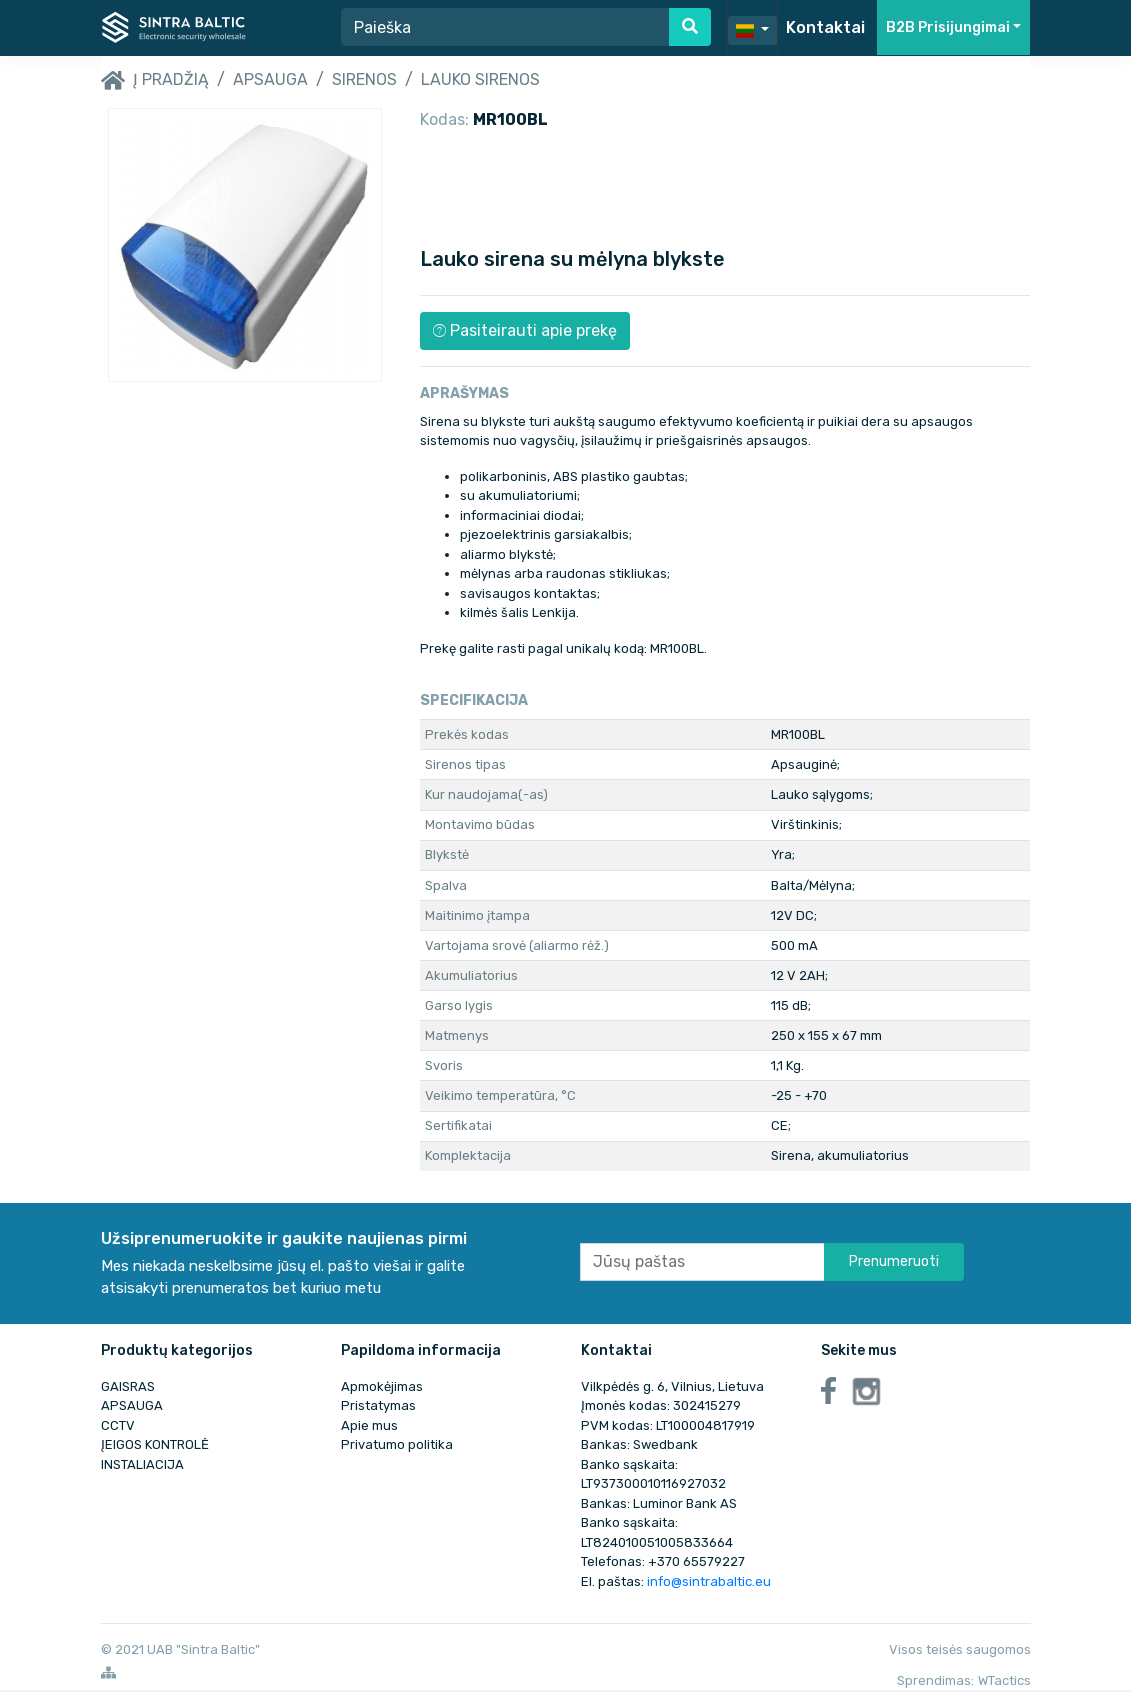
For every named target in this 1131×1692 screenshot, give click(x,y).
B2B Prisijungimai (948, 27)
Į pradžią (155, 81)
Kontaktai (825, 27)
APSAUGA (270, 79)
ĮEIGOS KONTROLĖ (155, 1444)
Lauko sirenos (480, 79)
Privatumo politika (397, 1444)
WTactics (1004, 1680)
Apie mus (369, 1425)
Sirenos (364, 79)
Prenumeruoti (894, 1261)
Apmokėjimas (382, 1386)
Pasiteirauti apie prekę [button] (525, 330)
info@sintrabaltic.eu (709, 1581)
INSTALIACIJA (142, 1464)
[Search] (505, 27)
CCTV (118, 1425)
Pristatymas (378, 1405)
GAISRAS (128, 1386)
